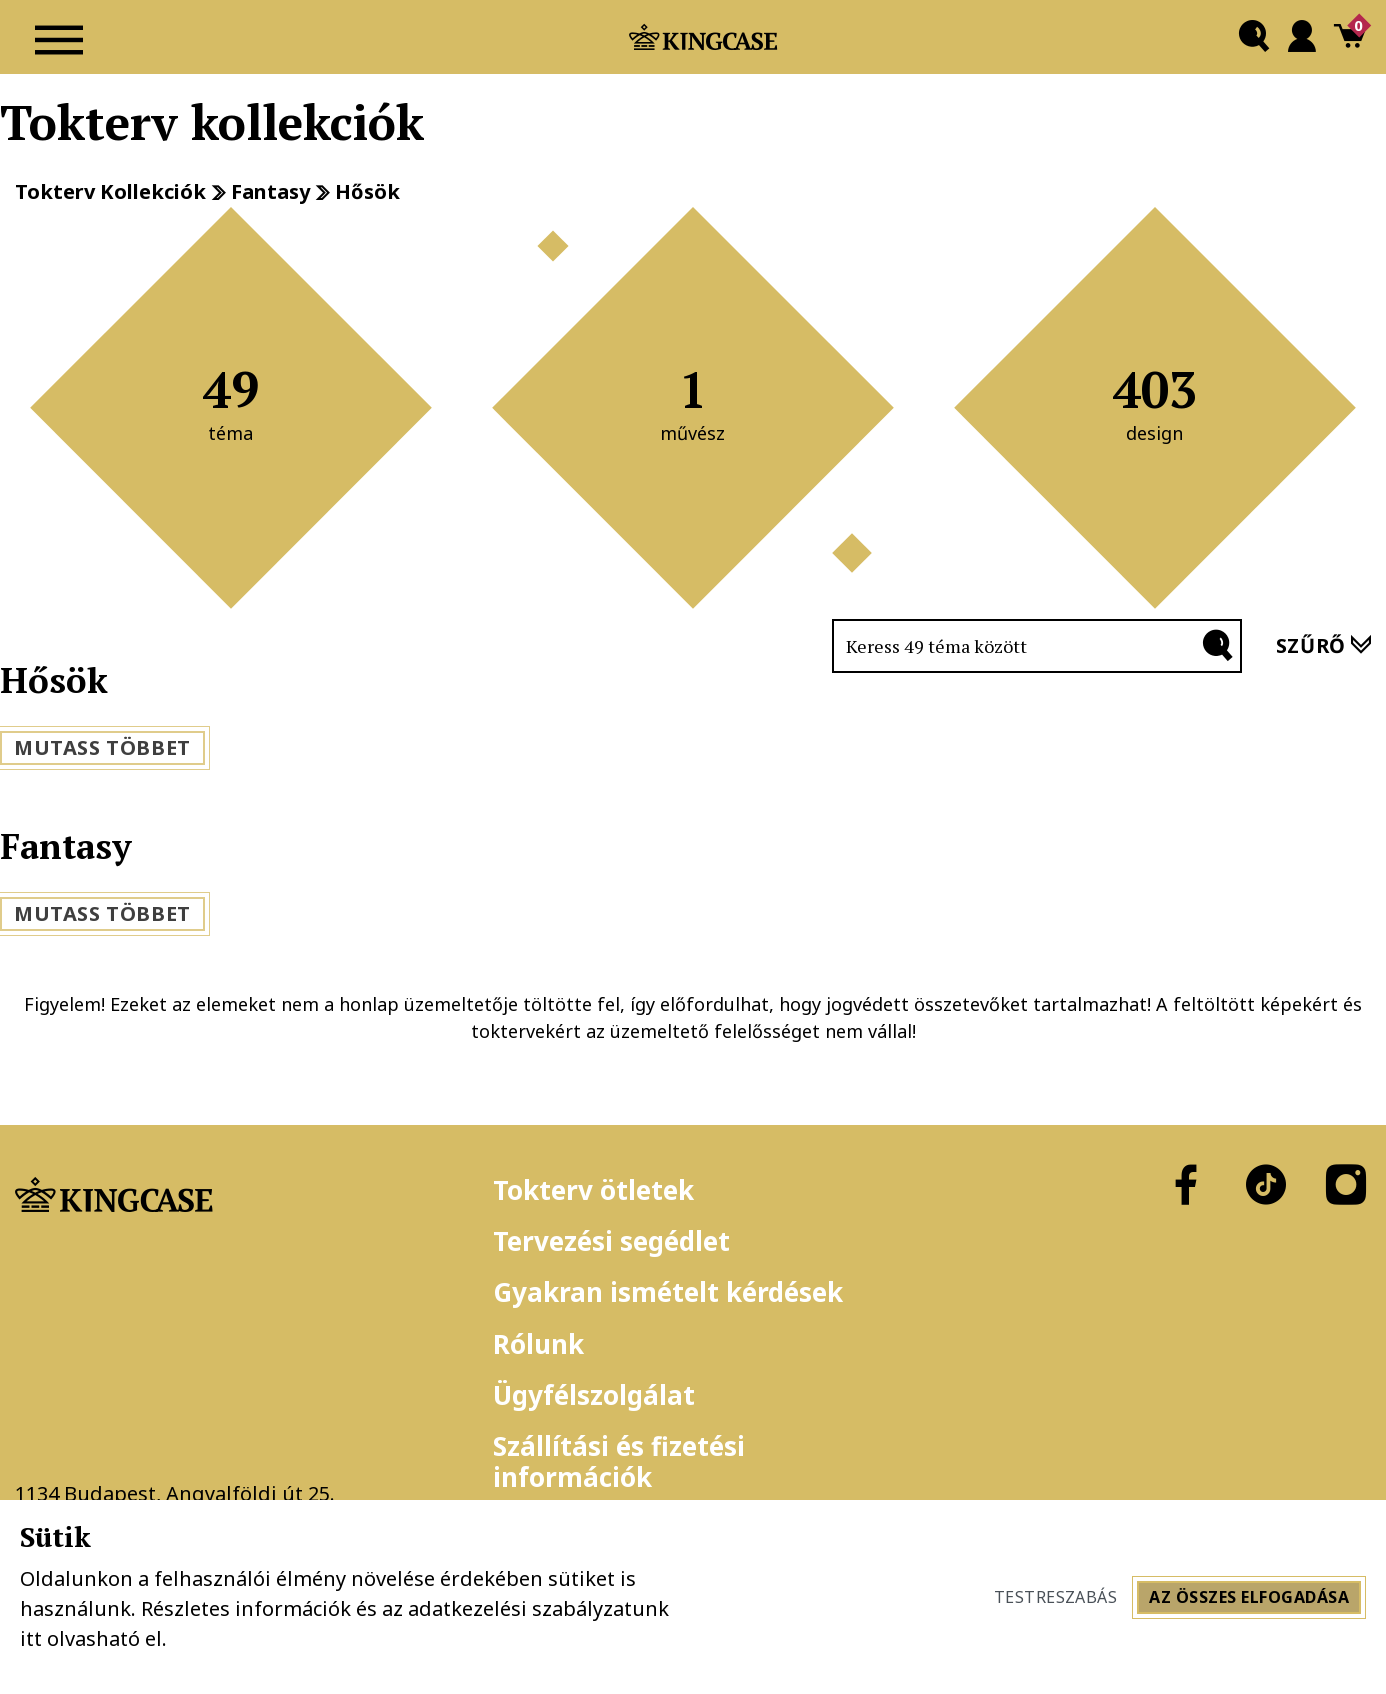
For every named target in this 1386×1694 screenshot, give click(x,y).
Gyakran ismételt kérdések (668, 1292)
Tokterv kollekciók (110, 192)
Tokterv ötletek (593, 1190)
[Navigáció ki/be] (59, 37)
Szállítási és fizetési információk (619, 1461)
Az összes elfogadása (1249, 1597)
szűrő (1324, 645)
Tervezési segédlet (611, 1241)
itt (31, 1638)
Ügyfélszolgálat (594, 1395)
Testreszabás (1056, 1597)
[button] (1254, 37)
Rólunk (538, 1344)
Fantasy (270, 192)
